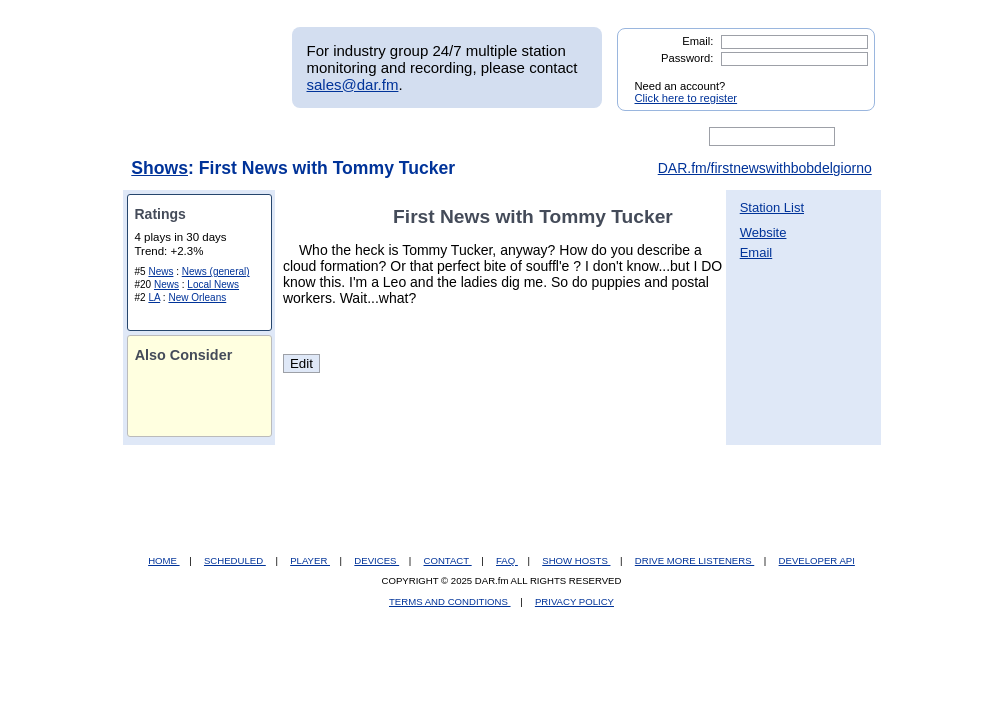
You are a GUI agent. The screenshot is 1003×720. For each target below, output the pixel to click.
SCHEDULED (235, 560)
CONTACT (448, 560)
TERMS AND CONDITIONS (450, 601)
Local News (213, 284)
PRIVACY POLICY (574, 601)
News (160, 271)
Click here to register (686, 98)
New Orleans (197, 297)
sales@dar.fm (353, 84)
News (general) (216, 271)
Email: (697, 41)
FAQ (507, 560)
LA (154, 297)
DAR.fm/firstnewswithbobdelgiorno (765, 168)
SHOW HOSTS (576, 560)
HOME (163, 560)
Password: (687, 58)
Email (756, 252)
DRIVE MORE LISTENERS (694, 560)
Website (763, 232)
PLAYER (310, 560)
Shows (159, 168)
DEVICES (376, 560)
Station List (772, 207)
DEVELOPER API (817, 560)
